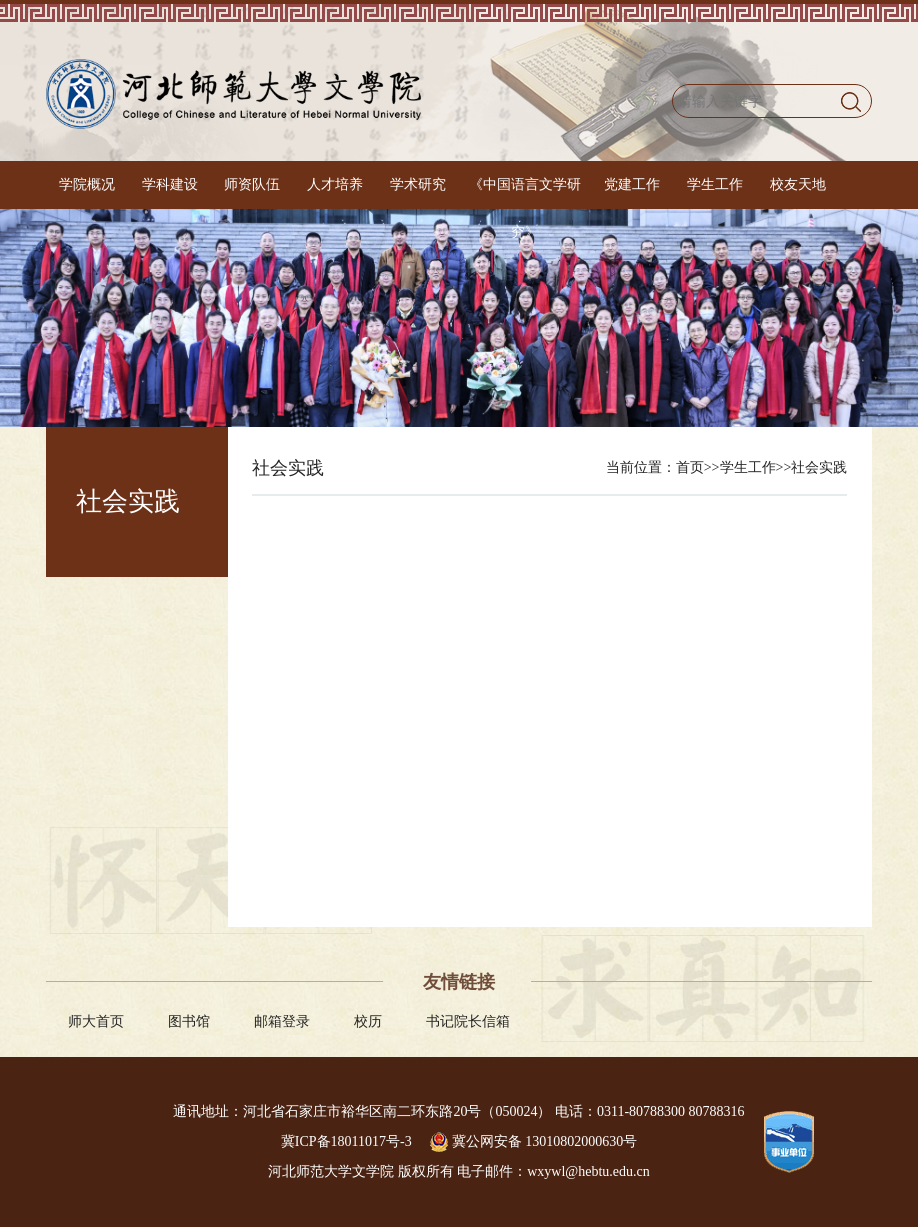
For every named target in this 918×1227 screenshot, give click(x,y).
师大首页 (96, 1021)
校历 (368, 1021)
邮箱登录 (282, 1021)
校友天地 (798, 184)
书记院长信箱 (468, 1021)
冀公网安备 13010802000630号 (533, 1141)
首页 (690, 467)
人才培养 (335, 184)
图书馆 (189, 1021)
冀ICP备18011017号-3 (348, 1141)
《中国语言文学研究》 (525, 208)
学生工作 (715, 184)
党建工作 (632, 184)
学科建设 (170, 184)
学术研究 (418, 184)
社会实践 (819, 467)
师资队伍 (252, 184)
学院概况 (87, 184)
